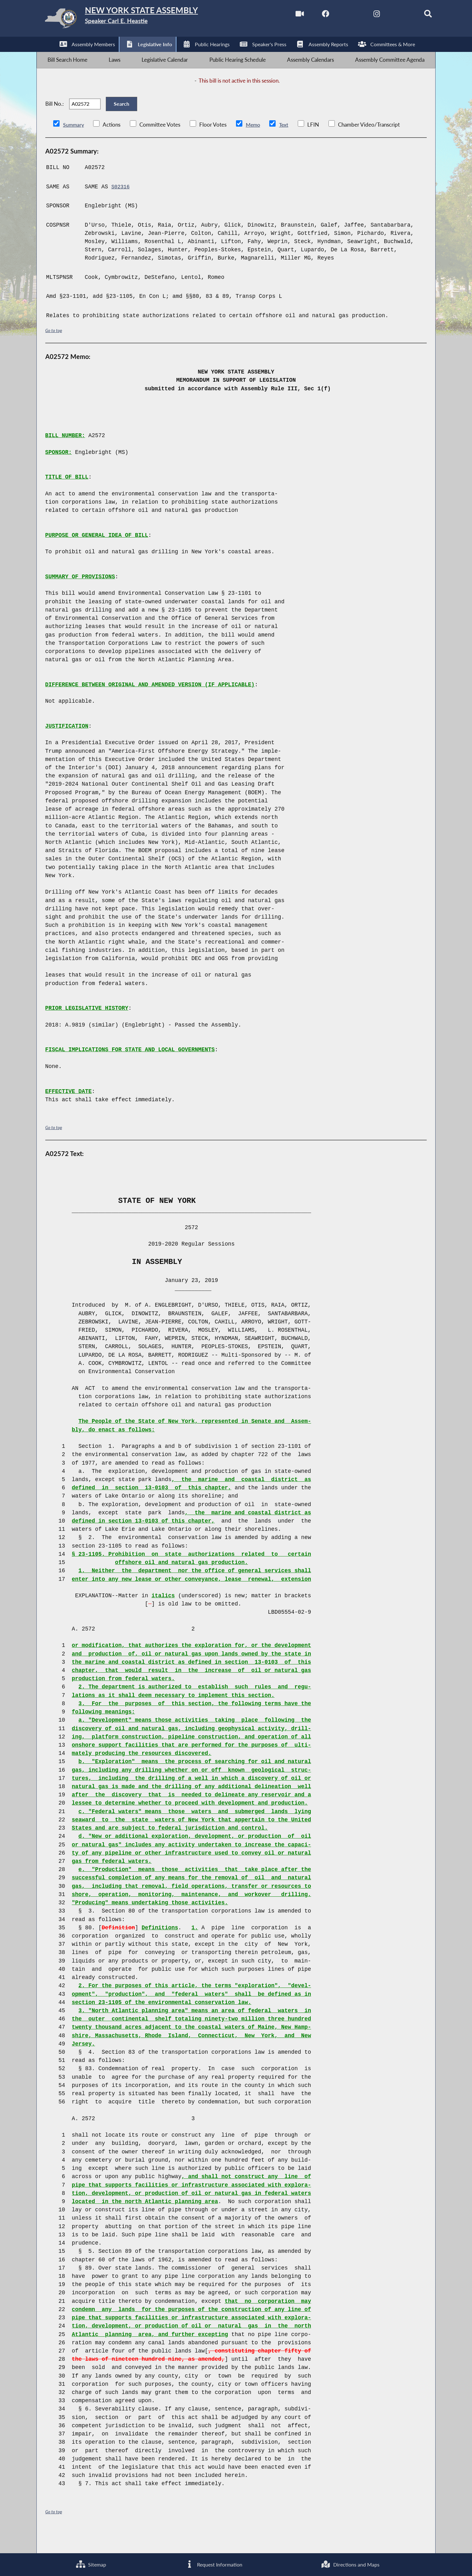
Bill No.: (54, 117)
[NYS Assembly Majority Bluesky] (389, 15)
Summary (74, 143)
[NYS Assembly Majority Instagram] (362, 15)
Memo (254, 143)
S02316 (121, 205)
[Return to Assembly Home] (137, 20)
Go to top (54, 349)
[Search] (416, 15)
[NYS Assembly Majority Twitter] (335, 15)
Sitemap (90, 2563)
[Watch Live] (282, 15)
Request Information (213, 2563)
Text (286, 143)
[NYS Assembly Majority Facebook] (309, 15)
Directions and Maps (350, 2563)
